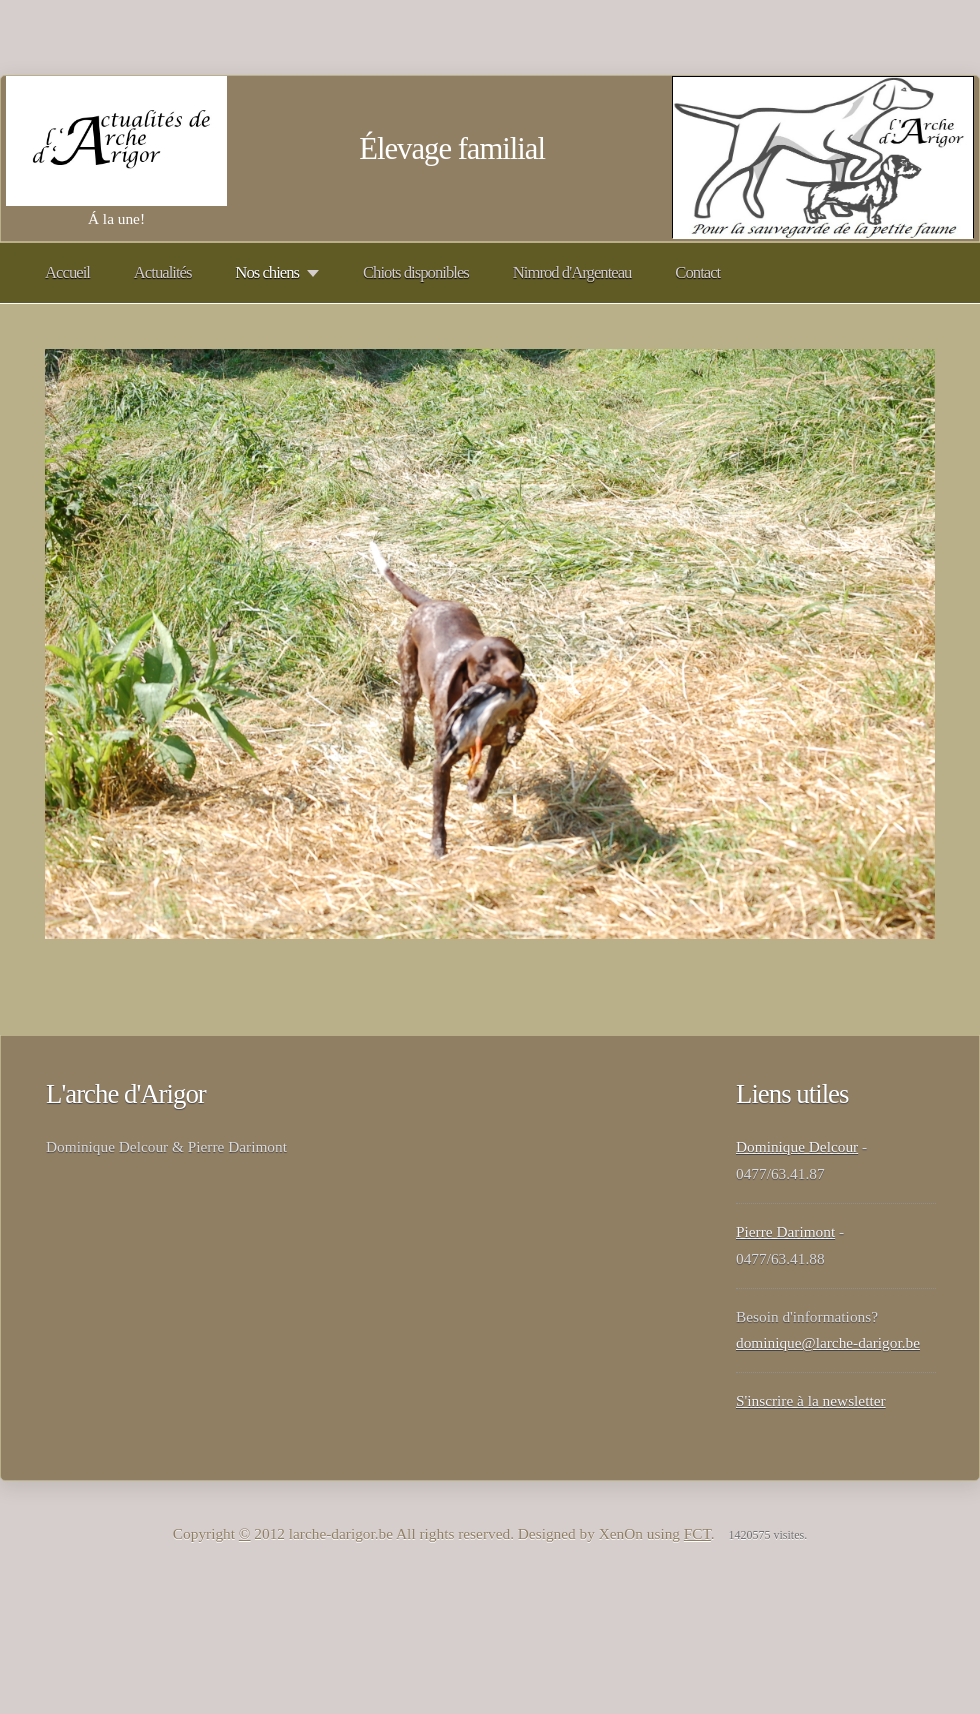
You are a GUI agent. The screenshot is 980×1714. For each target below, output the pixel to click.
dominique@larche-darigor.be (828, 1342)
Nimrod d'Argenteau (572, 272)
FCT (697, 1533)
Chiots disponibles (416, 272)
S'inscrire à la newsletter (811, 1400)
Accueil (67, 272)
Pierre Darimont (785, 1231)
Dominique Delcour (797, 1146)
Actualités (163, 272)
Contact (697, 272)
